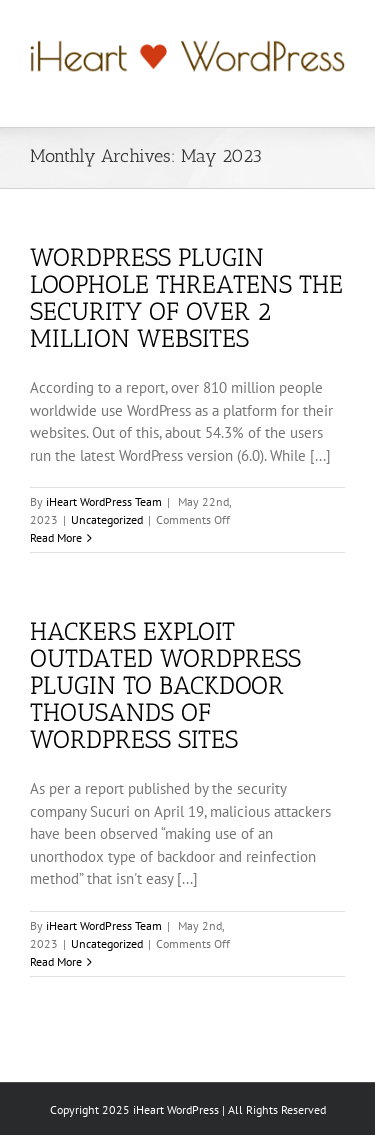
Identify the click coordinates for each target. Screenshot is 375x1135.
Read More (56, 537)
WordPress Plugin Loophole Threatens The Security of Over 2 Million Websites (186, 297)
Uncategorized (107, 519)
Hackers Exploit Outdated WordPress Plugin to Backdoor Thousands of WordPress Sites (165, 685)
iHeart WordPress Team (104, 501)
